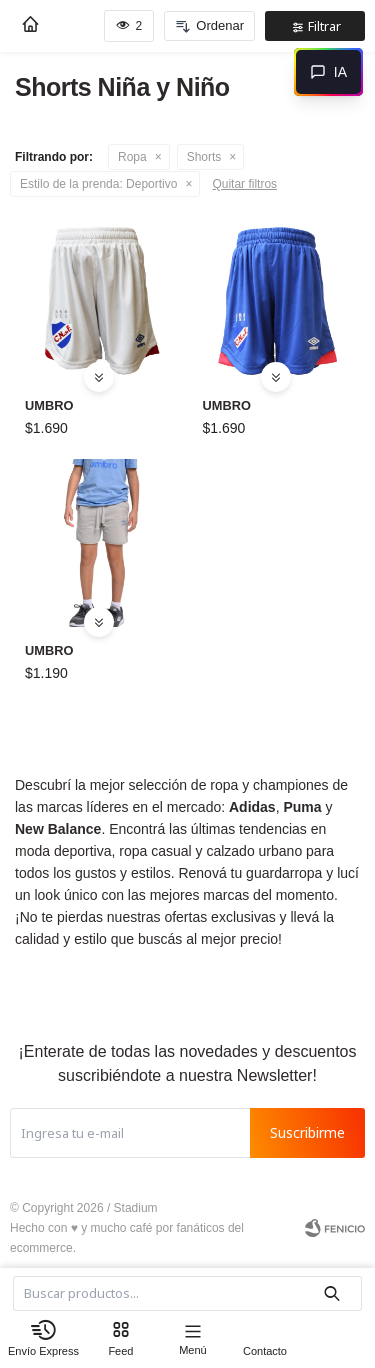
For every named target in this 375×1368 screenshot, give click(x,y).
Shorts (204, 157)
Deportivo (98, 184)
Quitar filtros (244, 184)
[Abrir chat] (328, 72)
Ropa (132, 157)
